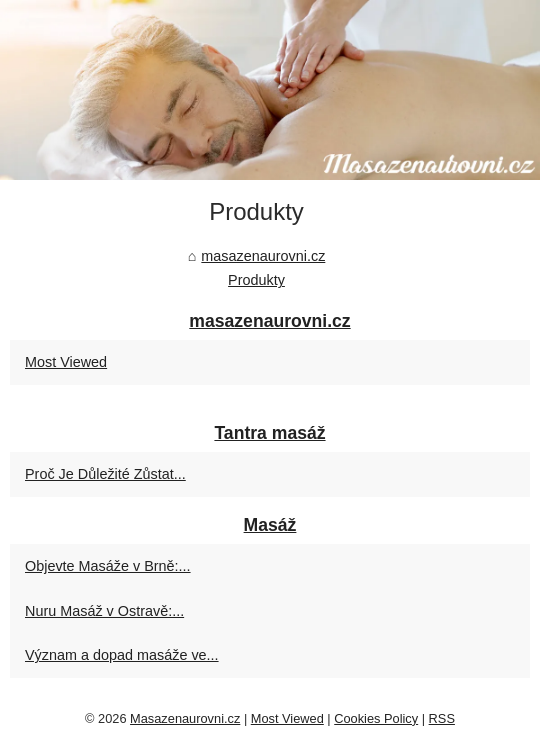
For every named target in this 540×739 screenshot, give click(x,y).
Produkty (256, 280)
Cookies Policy (376, 718)
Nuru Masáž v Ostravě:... (104, 611)
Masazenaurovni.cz (185, 718)
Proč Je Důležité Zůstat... (105, 474)
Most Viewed (66, 362)
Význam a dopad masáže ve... (122, 655)
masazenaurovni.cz (263, 256)
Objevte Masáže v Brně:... (108, 566)
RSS (442, 718)
